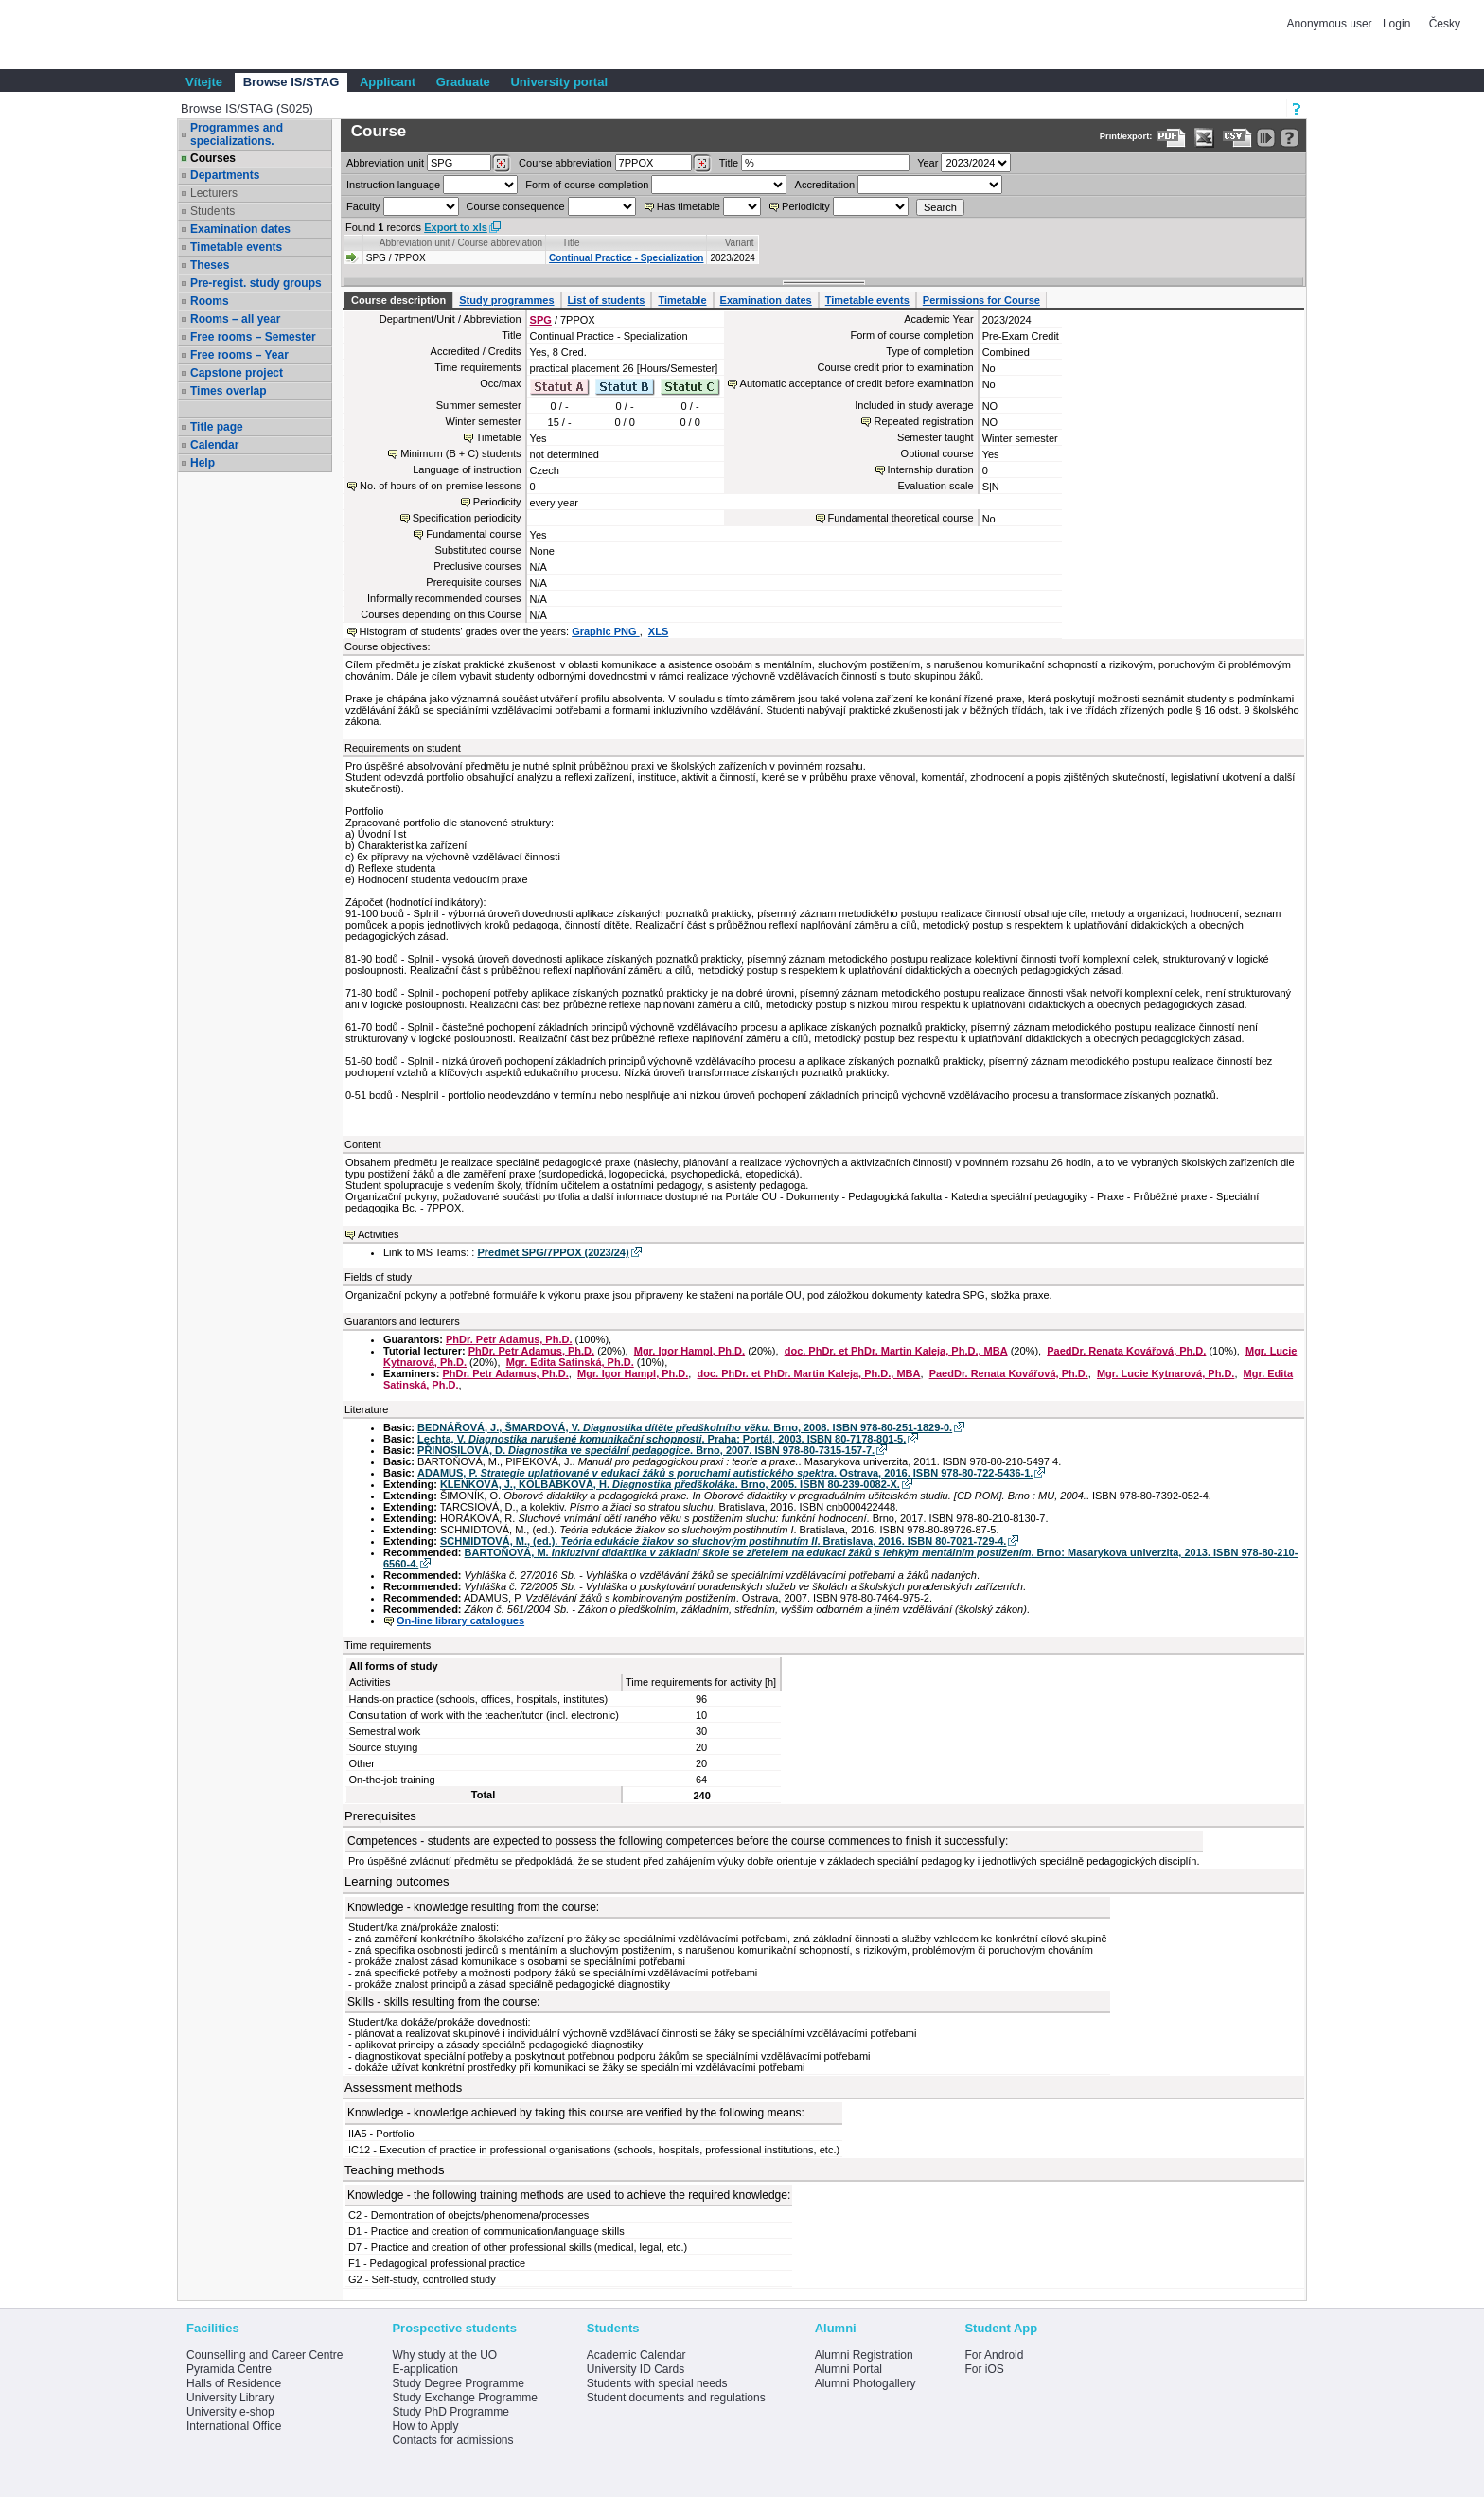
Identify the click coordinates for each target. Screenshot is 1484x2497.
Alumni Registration (864, 2355)
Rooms (209, 301)
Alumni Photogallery (865, 2383)
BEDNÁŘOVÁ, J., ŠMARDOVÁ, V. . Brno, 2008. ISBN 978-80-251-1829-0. (684, 1427)
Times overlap (228, 391)
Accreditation (825, 184)
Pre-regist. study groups (256, 283)
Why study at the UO (444, 2355)
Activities (378, 1234)
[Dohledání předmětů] (702, 163)
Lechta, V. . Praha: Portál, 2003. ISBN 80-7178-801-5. (661, 1438)
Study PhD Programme (450, 2411)
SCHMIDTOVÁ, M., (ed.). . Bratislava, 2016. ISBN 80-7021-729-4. (723, 1541)
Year (927, 162)
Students (212, 211)
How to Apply (425, 2426)
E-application (424, 2369)
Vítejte (204, 82)
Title (728, 162)
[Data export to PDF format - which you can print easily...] (1171, 138)
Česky (1444, 23)
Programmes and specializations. (236, 134)
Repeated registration (923, 421)
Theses (209, 265)
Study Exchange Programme (464, 2397)
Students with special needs (657, 2383)
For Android (993, 2355)
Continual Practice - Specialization (626, 258)
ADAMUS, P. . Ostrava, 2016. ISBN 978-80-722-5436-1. (725, 1473)
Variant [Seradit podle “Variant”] (739, 243)
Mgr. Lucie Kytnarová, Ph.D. (1165, 1373)
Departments (224, 175)
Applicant (387, 82)
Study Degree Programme (457, 2383)
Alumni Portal (848, 2369)
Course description (398, 300)
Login (1396, 23)
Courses (213, 158)
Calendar (214, 445)
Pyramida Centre (229, 2369)
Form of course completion (586, 184)
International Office (234, 2426)
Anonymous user (1331, 23)
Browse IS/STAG (291, 82)
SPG (541, 320)
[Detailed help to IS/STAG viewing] (1289, 138)
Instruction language (393, 184)
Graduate (463, 82)
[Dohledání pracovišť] (501, 163)
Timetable (682, 300)
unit (385, 162)
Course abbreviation (565, 162)
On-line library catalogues (460, 1620)
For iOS (983, 2369)
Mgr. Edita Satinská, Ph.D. (570, 1362)
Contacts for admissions (452, 2440)
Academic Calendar (636, 2355)
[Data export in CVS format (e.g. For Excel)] (1237, 138)
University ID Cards (635, 2369)
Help (202, 462)
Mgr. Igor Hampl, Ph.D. (689, 1350)
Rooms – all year (235, 319)
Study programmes (506, 300)
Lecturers (214, 193)
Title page (216, 427)
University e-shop (230, 2411)
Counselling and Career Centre (264, 2355)
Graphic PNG (606, 631)
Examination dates (240, 229)
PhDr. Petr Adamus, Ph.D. (509, 1339)
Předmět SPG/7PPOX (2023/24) (552, 1252)
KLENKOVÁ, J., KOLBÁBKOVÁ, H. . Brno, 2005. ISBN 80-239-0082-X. (670, 1484)
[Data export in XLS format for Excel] (1204, 138)
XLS (658, 631)
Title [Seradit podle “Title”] (571, 243)
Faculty (363, 206)
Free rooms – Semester (253, 337)
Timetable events (236, 247)
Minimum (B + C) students (460, 453)
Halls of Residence (233, 2383)
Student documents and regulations (676, 2397)
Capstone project (236, 373)
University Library (230, 2397)
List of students (606, 300)
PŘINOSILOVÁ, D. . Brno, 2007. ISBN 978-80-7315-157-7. (645, 1450)
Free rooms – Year (239, 355)
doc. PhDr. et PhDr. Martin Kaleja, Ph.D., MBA (896, 1350)
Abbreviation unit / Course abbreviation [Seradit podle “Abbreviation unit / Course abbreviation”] (461, 243)
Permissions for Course (981, 300)
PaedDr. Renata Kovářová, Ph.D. (1126, 1350)
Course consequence (516, 206)
